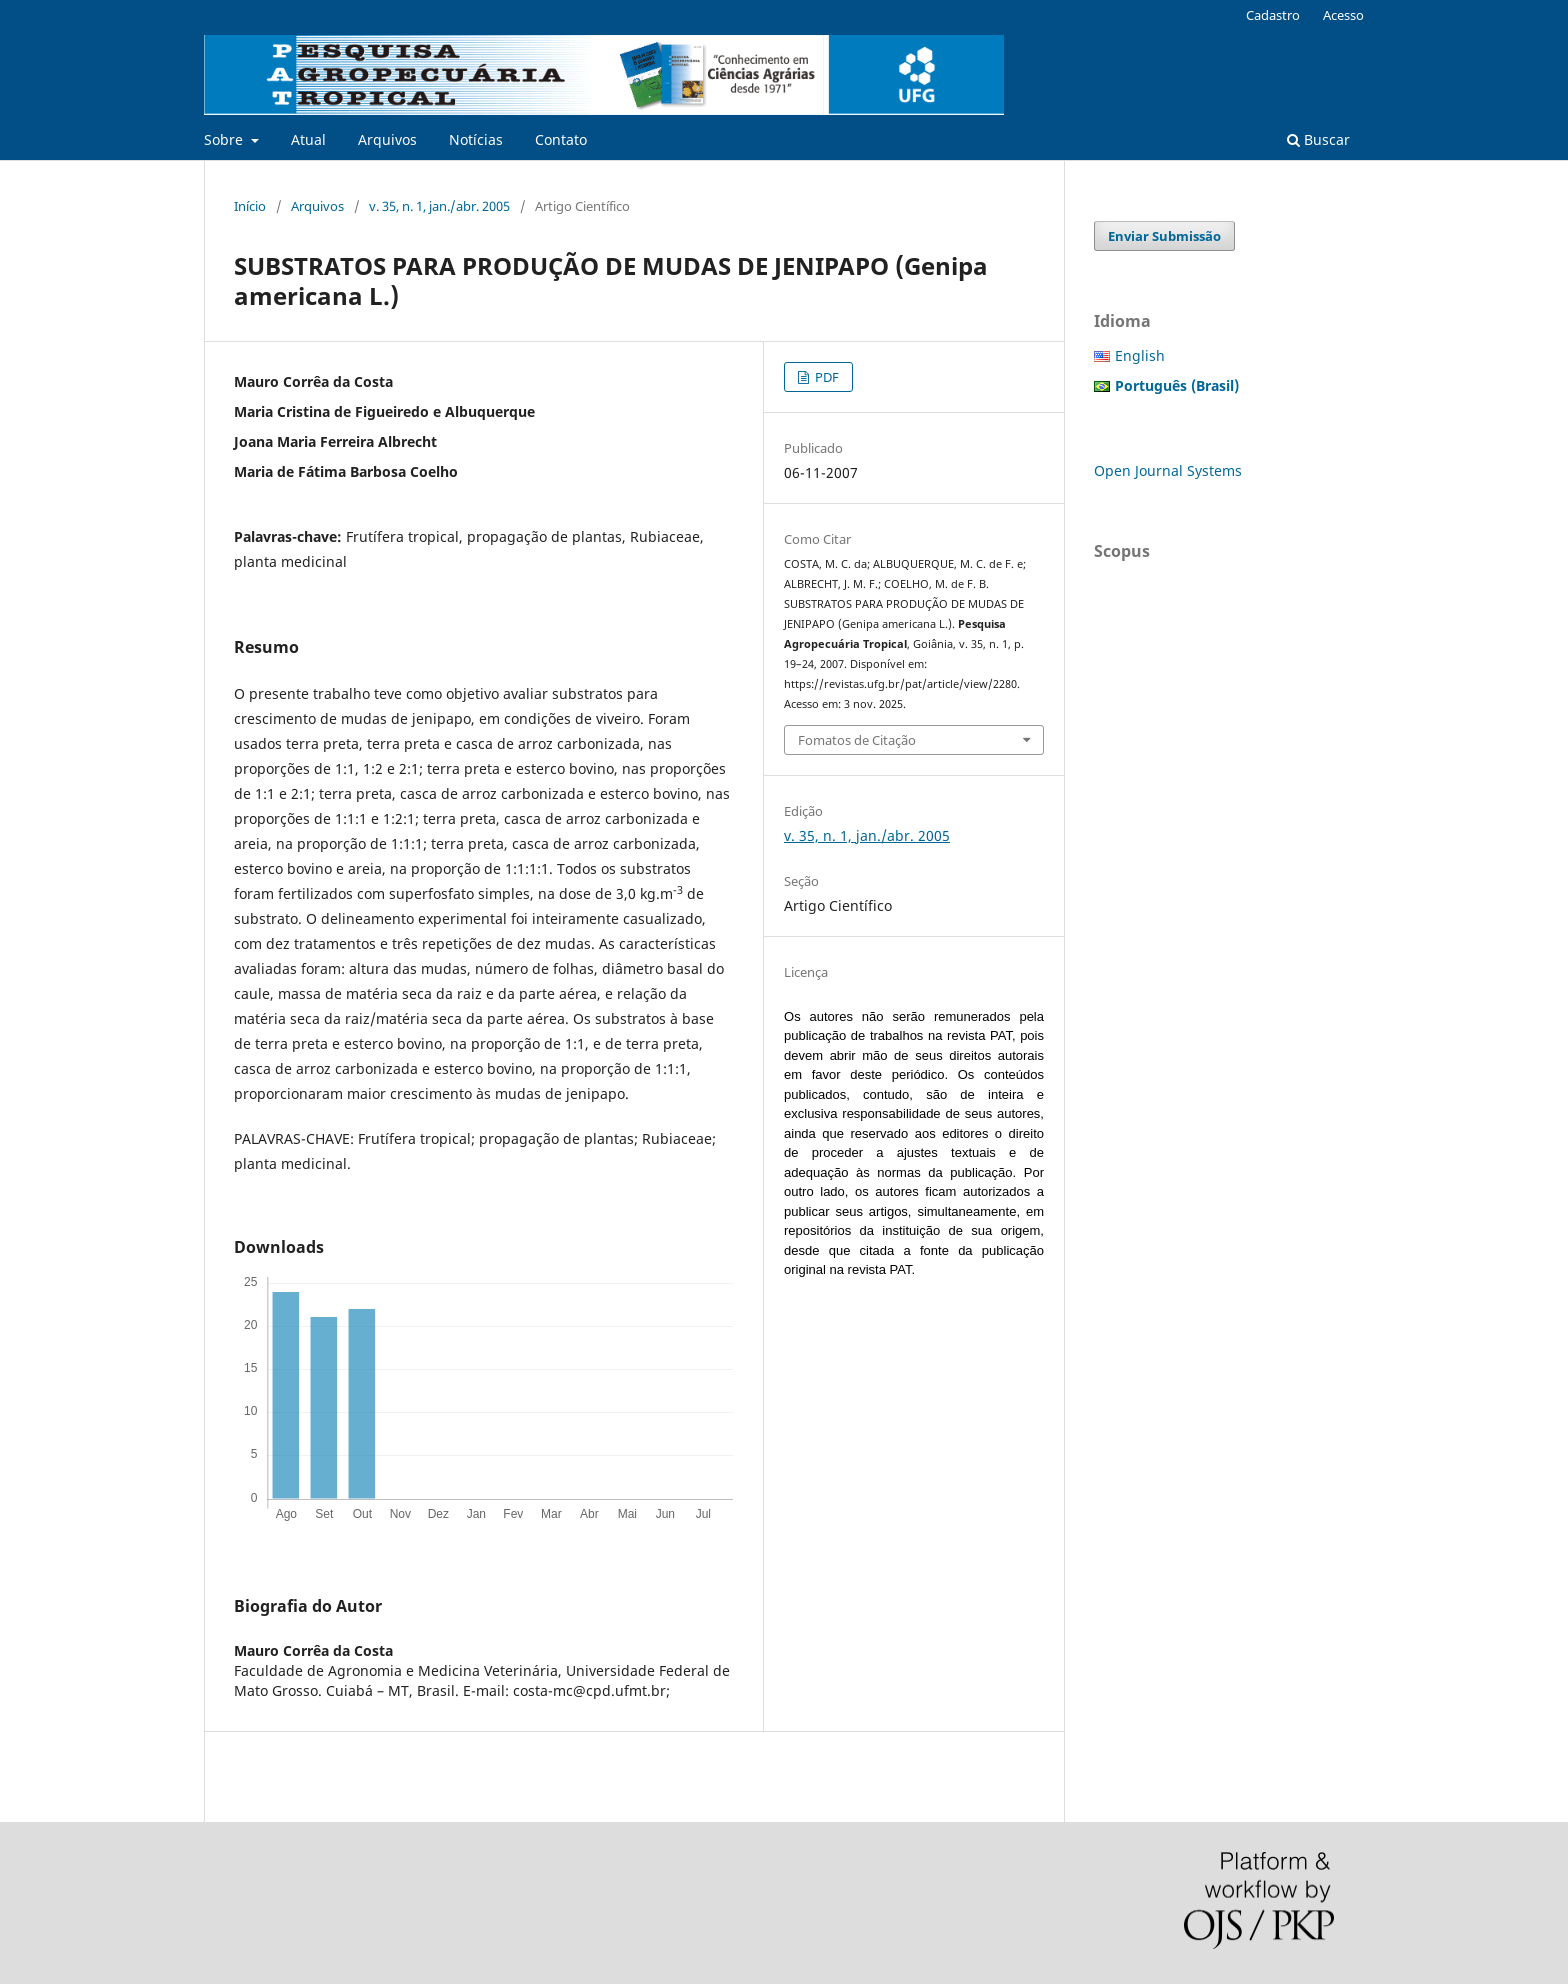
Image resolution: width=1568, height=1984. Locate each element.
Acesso (1343, 15)
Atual (308, 139)
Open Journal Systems (1168, 470)
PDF (825, 377)
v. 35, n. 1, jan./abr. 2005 (439, 206)
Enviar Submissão (1164, 236)
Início (250, 206)
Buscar (1318, 139)
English (1140, 355)
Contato (561, 139)
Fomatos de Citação (857, 740)
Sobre (225, 139)
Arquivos (387, 139)
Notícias (476, 139)
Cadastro (1273, 15)
